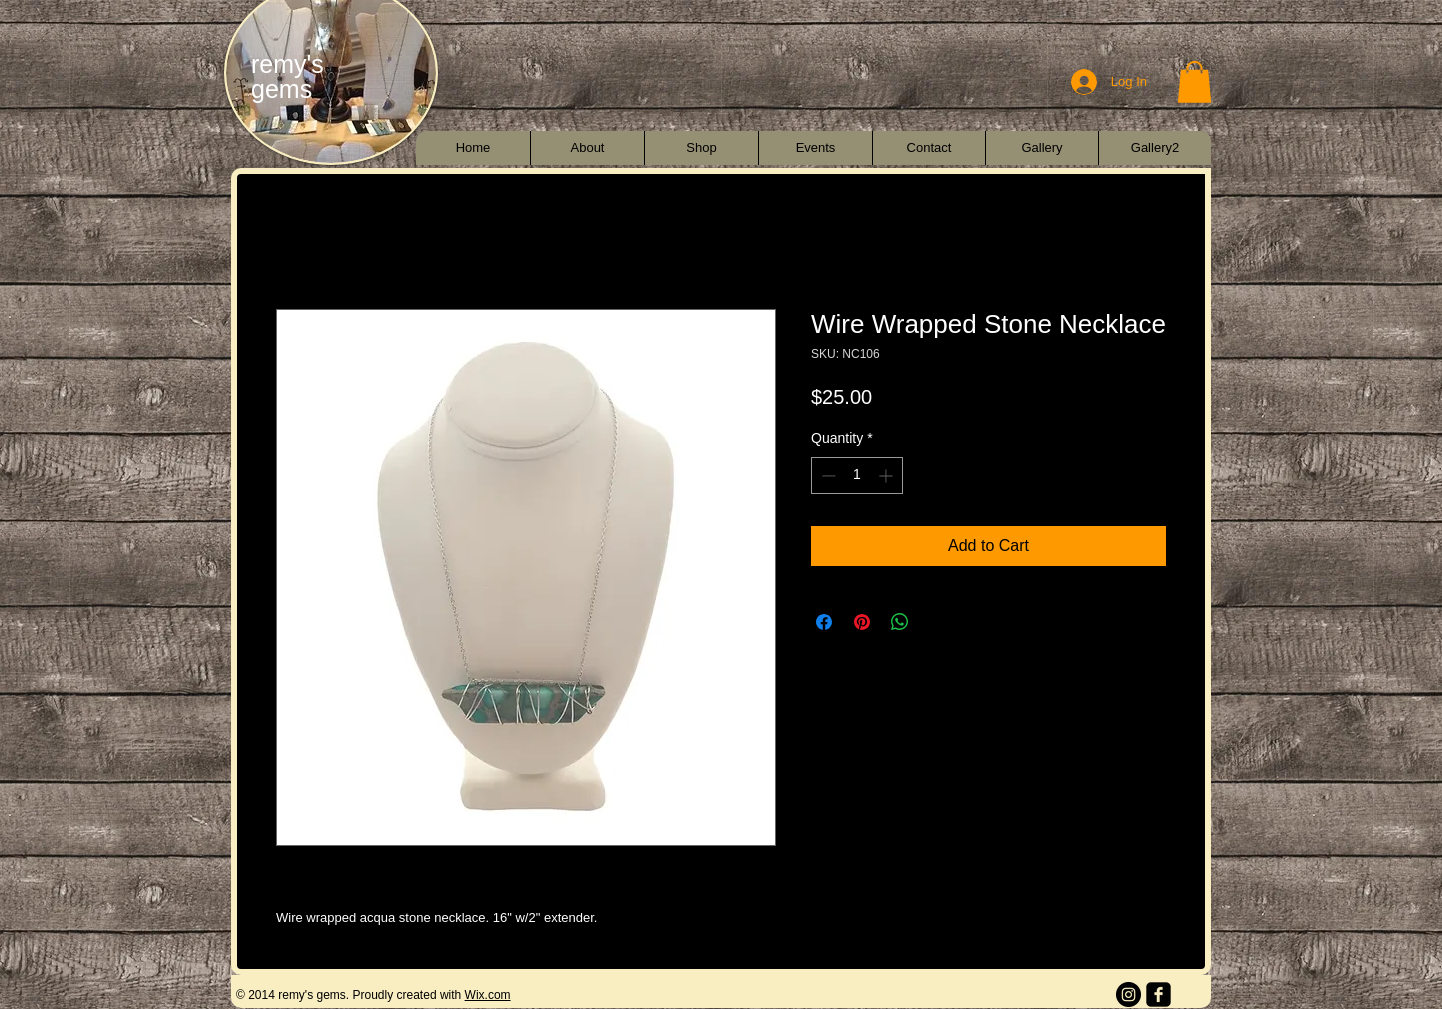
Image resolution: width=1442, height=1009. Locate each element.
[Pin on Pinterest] (862, 622)
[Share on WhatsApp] (900, 622)
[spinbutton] (857, 475)
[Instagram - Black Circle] (1128, 994)
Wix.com (488, 995)
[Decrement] (826, 475)
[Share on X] (938, 622)
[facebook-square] (1158, 994)
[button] (1194, 82)
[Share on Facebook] (824, 622)
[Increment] (887, 475)
